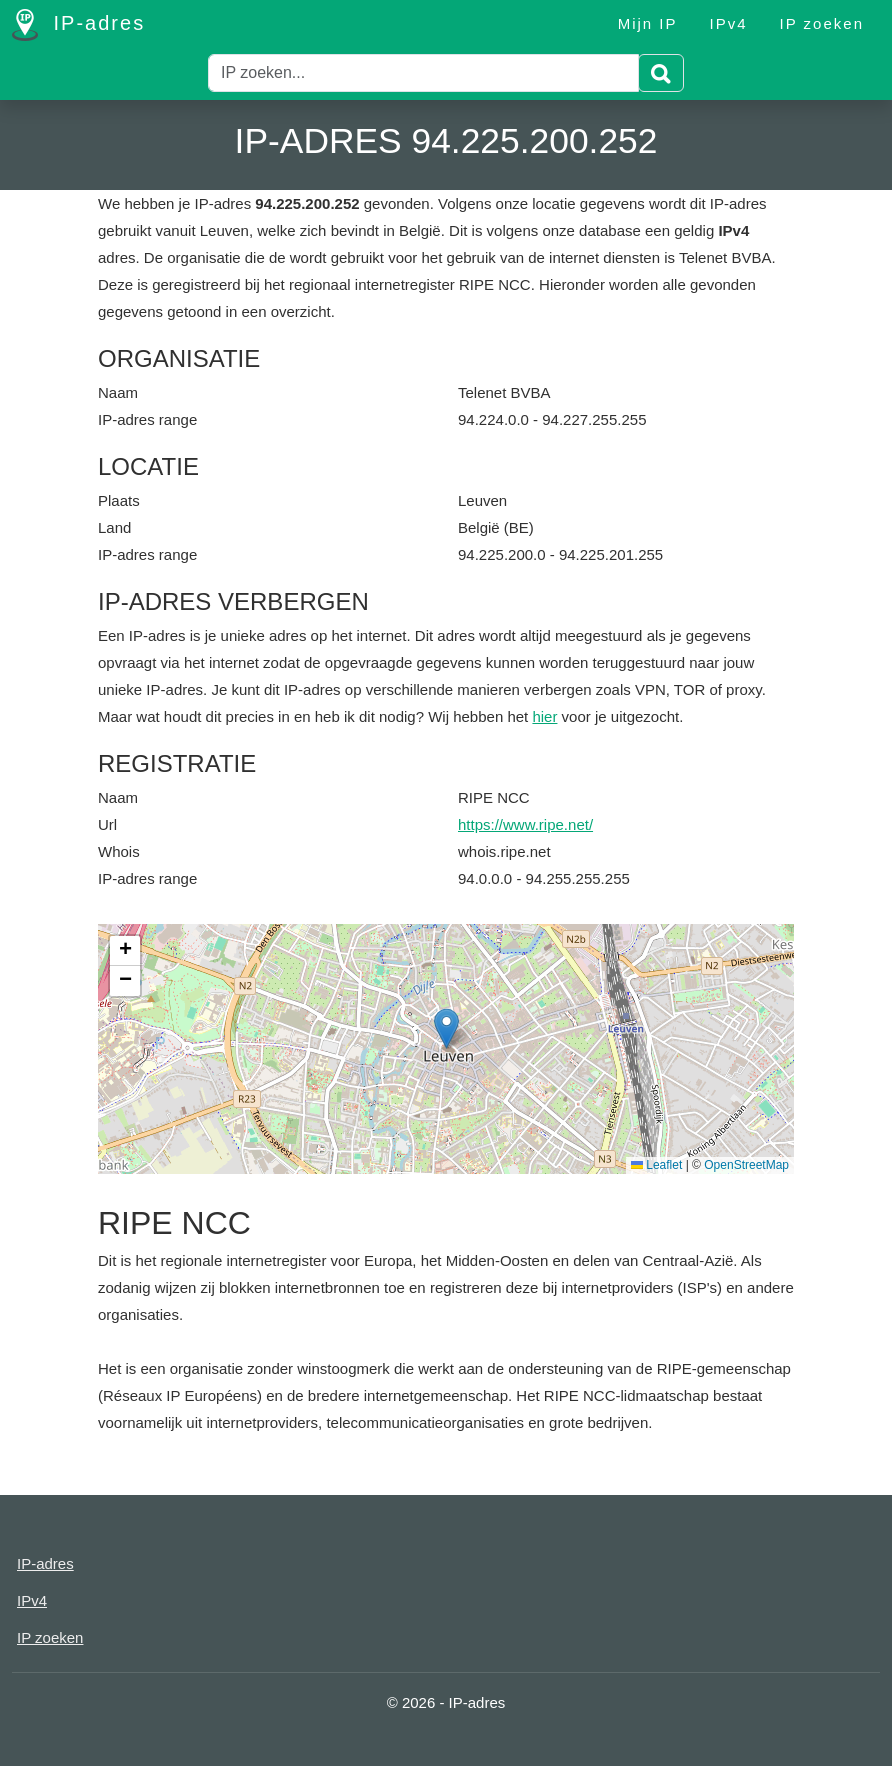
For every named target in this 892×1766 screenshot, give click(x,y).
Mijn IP (648, 23)
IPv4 (729, 23)
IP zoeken (822, 23)
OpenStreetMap (746, 1165)
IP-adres (78, 25)
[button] (446, 1028)
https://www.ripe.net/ (525, 824)
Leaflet (656, 1165)
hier (544, 716)
